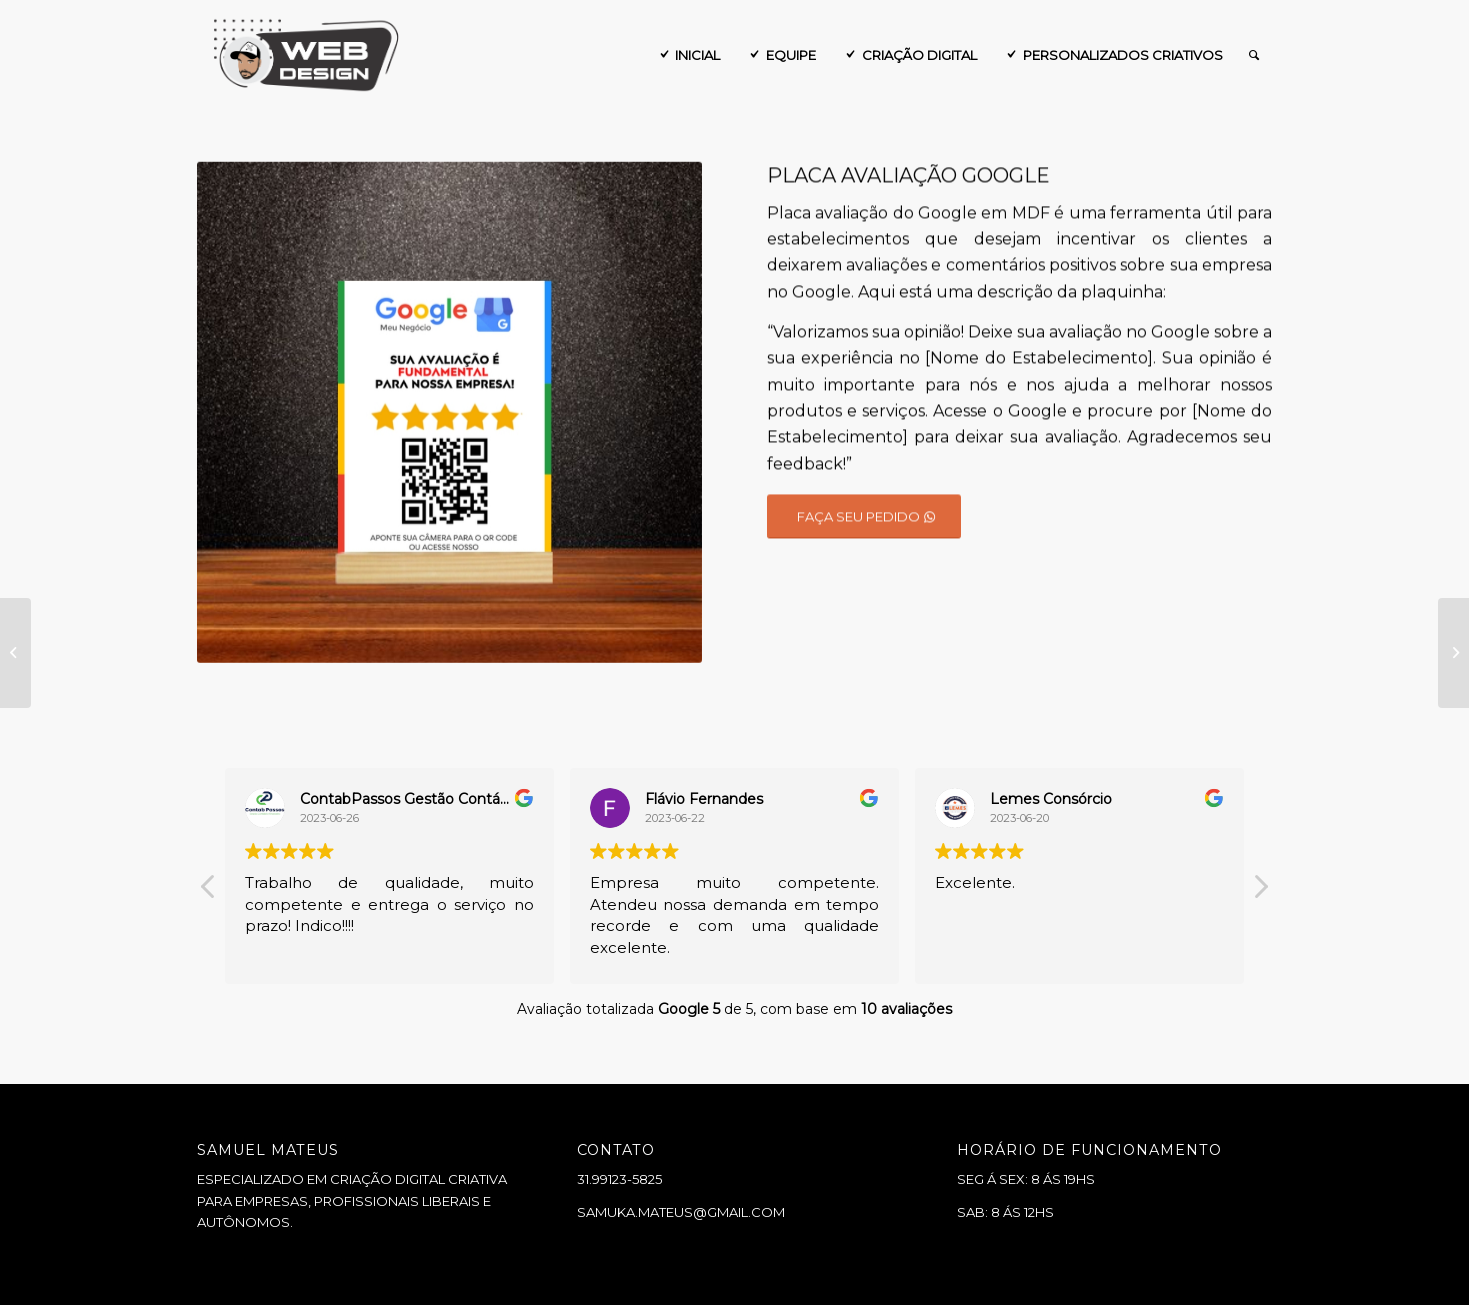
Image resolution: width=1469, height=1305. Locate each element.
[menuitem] (688, 55)
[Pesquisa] (1254, 55)
